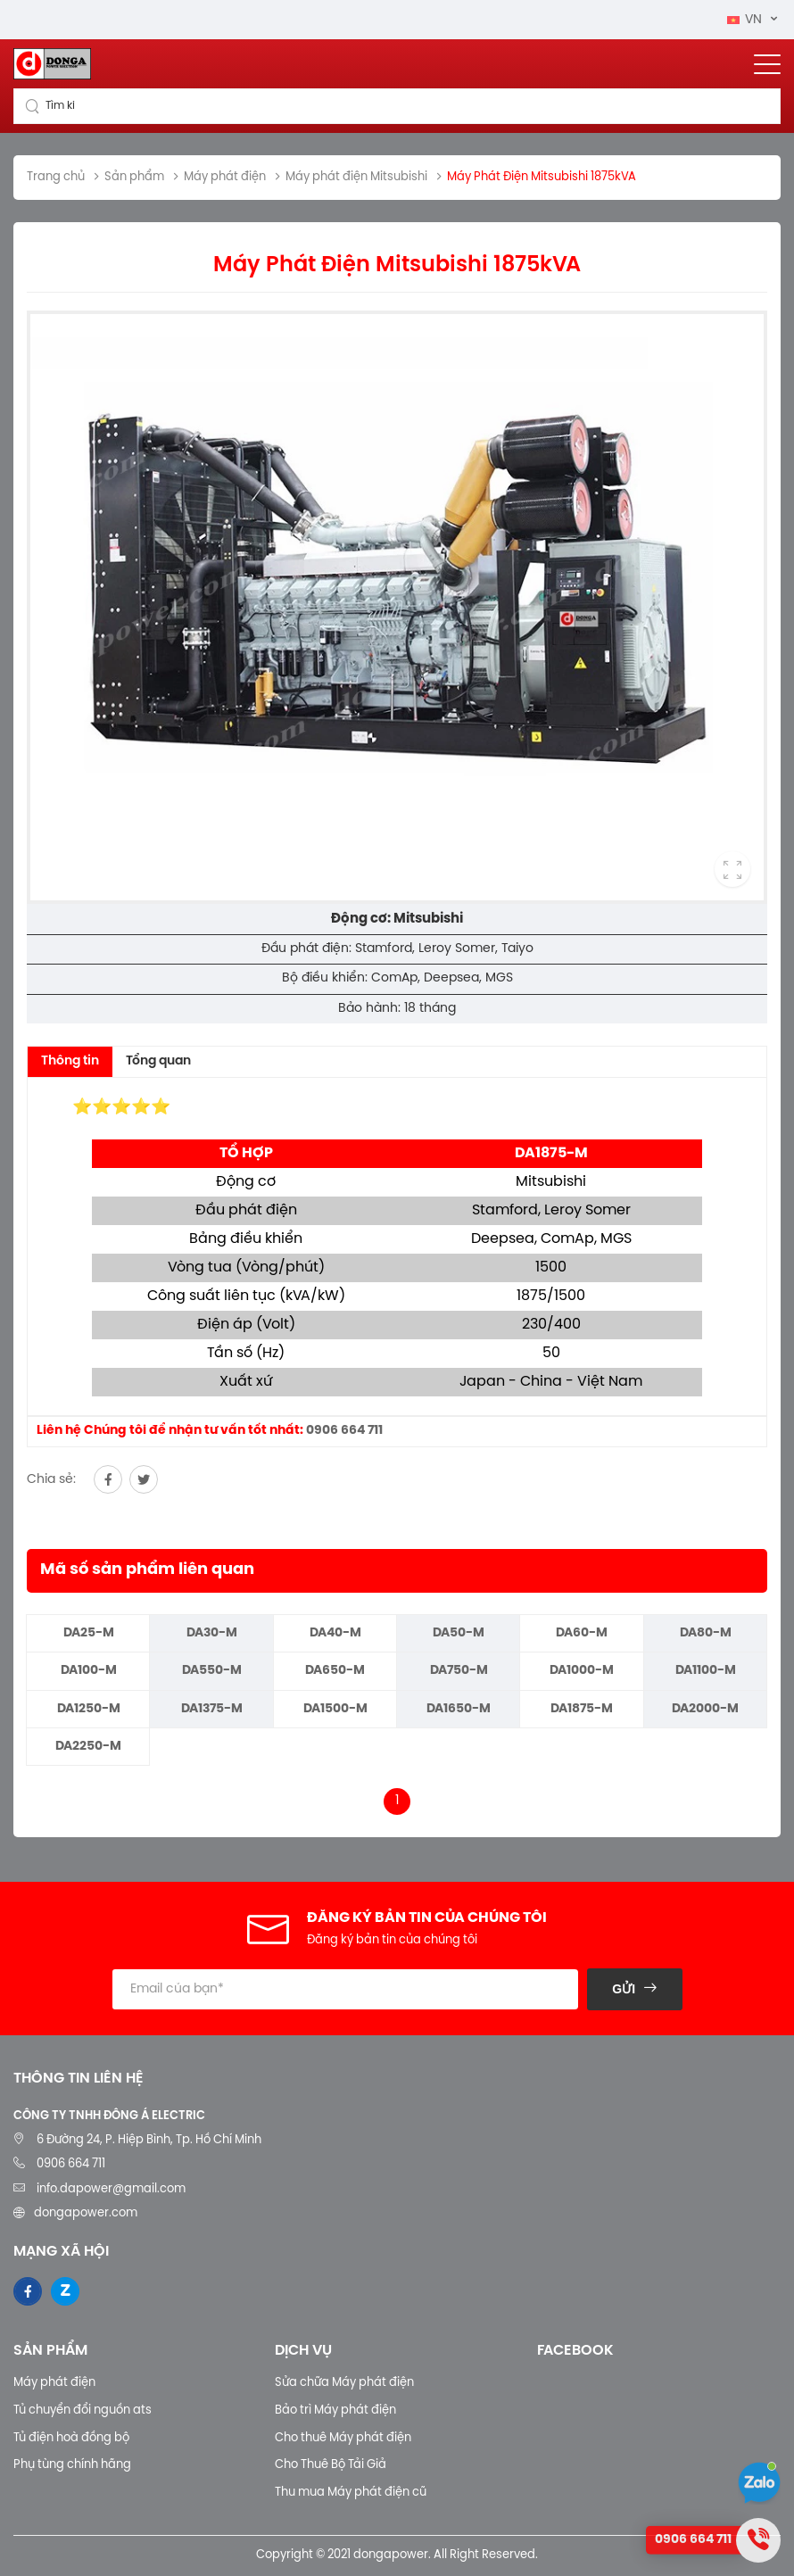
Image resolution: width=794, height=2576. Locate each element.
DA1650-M (458, 1709)
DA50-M (458, 1633)
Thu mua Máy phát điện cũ (350, 2492)
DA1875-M (581, 1709)
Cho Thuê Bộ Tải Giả (330, 2465)
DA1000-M (582, 1670)
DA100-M (89, 1670)
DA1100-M (705, 1670)
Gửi (623, 1989)
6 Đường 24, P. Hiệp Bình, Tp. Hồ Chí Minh (149, 2140)
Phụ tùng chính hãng (72, 2465)
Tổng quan (158, 1061)
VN (746, 20)
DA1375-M (212, 1709)
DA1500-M (335, 1709)
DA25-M (88, 1633)
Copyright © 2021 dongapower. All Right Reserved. (397, 2555)
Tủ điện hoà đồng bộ (71, 2438)
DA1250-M (88, 1709)
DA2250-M (88, 1746)
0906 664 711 (344, 1430)
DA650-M (335, 1670)
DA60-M (582, 1633)
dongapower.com (85, 2213)
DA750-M (459, 1670)
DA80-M (706, 1633)
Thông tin (70, 1061)
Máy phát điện (54, 2383)
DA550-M (212, 1670)
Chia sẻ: (51, 1480)
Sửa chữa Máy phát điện (344, 2383)
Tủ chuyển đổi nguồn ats (82, 2410)
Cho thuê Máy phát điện (343, 2438)
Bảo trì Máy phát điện (335, 2410)
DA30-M (211, 1633)
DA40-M (335, 1633)
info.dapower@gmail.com (110, 2189)
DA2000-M (705, 1709)
